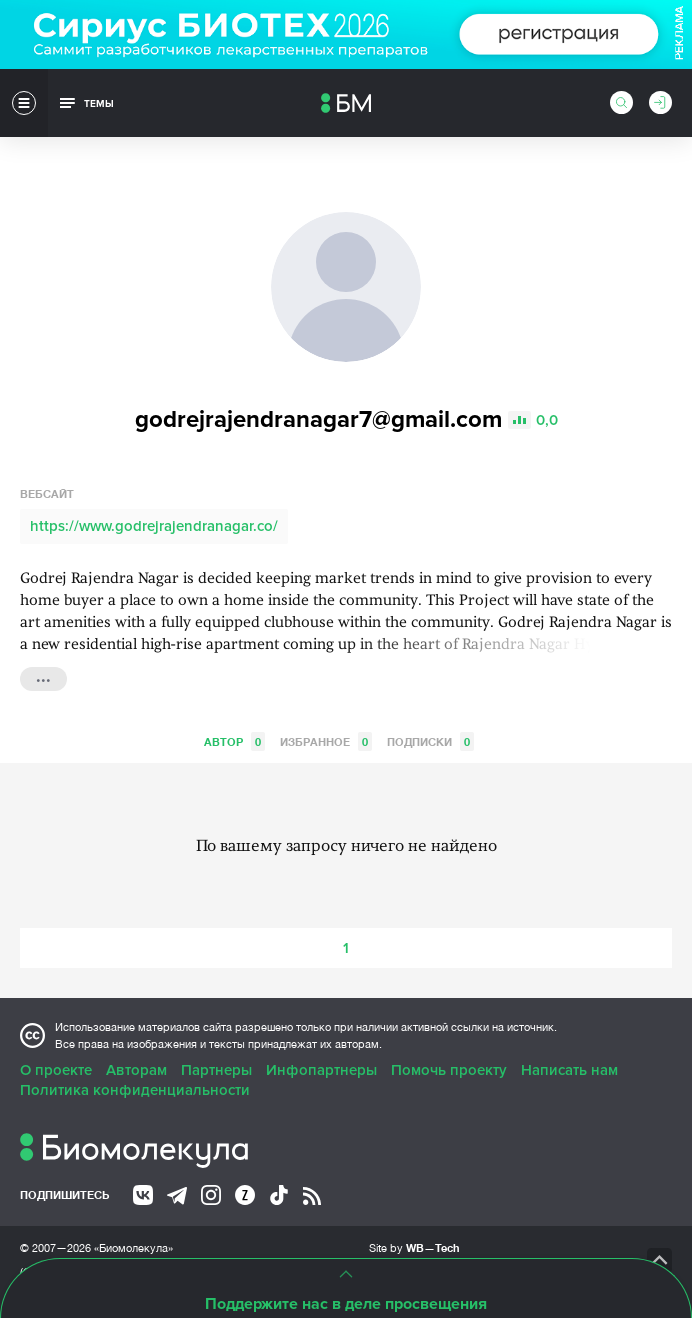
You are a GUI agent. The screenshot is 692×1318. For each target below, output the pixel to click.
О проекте (56, 1070)
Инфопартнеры (321, 1070)
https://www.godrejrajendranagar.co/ (154, 526)
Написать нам (569, 1070)
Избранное (326, 741)
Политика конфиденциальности (135, 1090)
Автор (234, 741)
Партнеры (216, 1070)
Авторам (136, 1070)
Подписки (430, 741)
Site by (414, 1247)
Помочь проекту (449, 1070)
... (43, 677)
